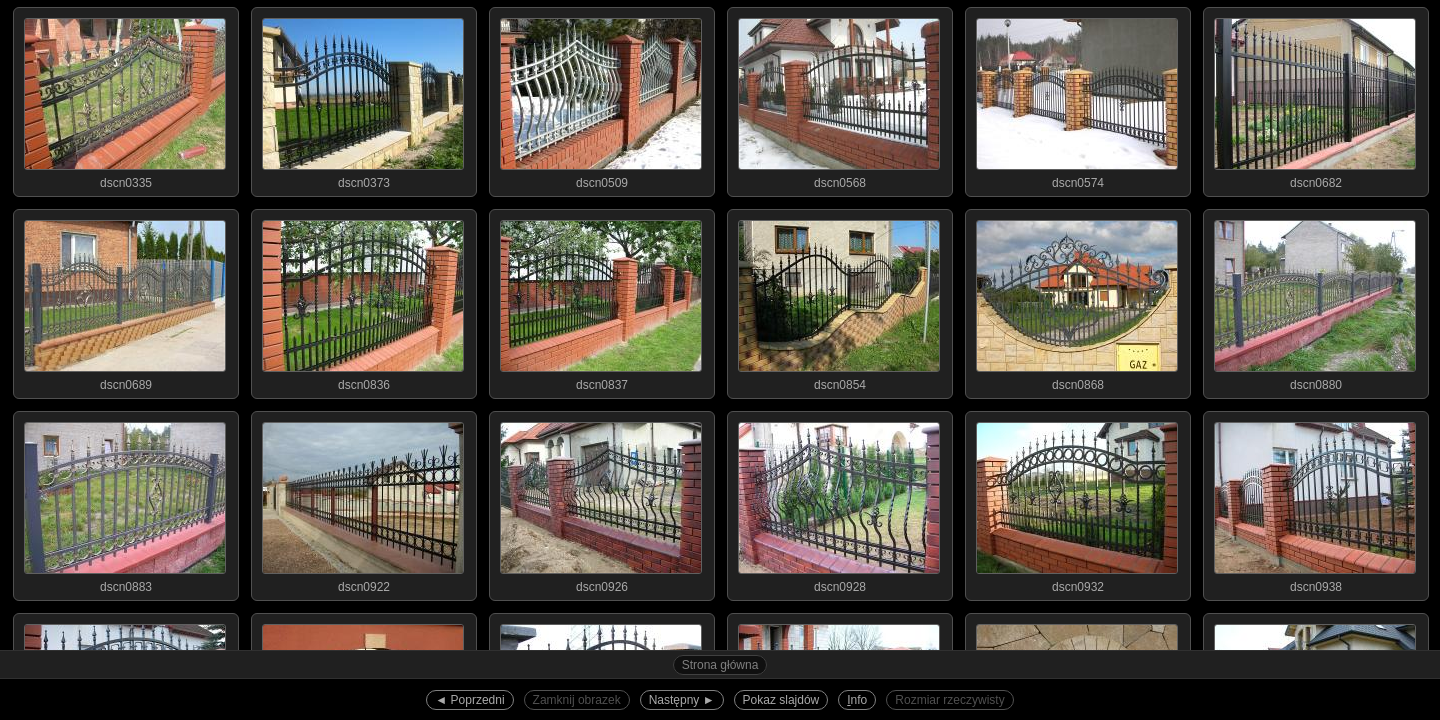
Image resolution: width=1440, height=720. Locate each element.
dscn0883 (125, 503)
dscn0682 (1315, 99)
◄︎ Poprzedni (469, 700)
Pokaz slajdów (781, 700)
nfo (857, 700)
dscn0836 (363, 301)
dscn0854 (839, 301)
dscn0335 (125, 99)
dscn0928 (839, 503)
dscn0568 (839, 99)
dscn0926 (601, 503)
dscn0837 (601, 301)
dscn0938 (1315, 503)
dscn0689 (125, 301)
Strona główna (720, 665)
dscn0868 (1077, 301)
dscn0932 (1077, 503)
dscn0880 (1315, 301)
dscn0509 (601, 99)
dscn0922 (363, 503)
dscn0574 (1077, 99)
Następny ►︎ (682, 700)
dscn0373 (363, 99)
